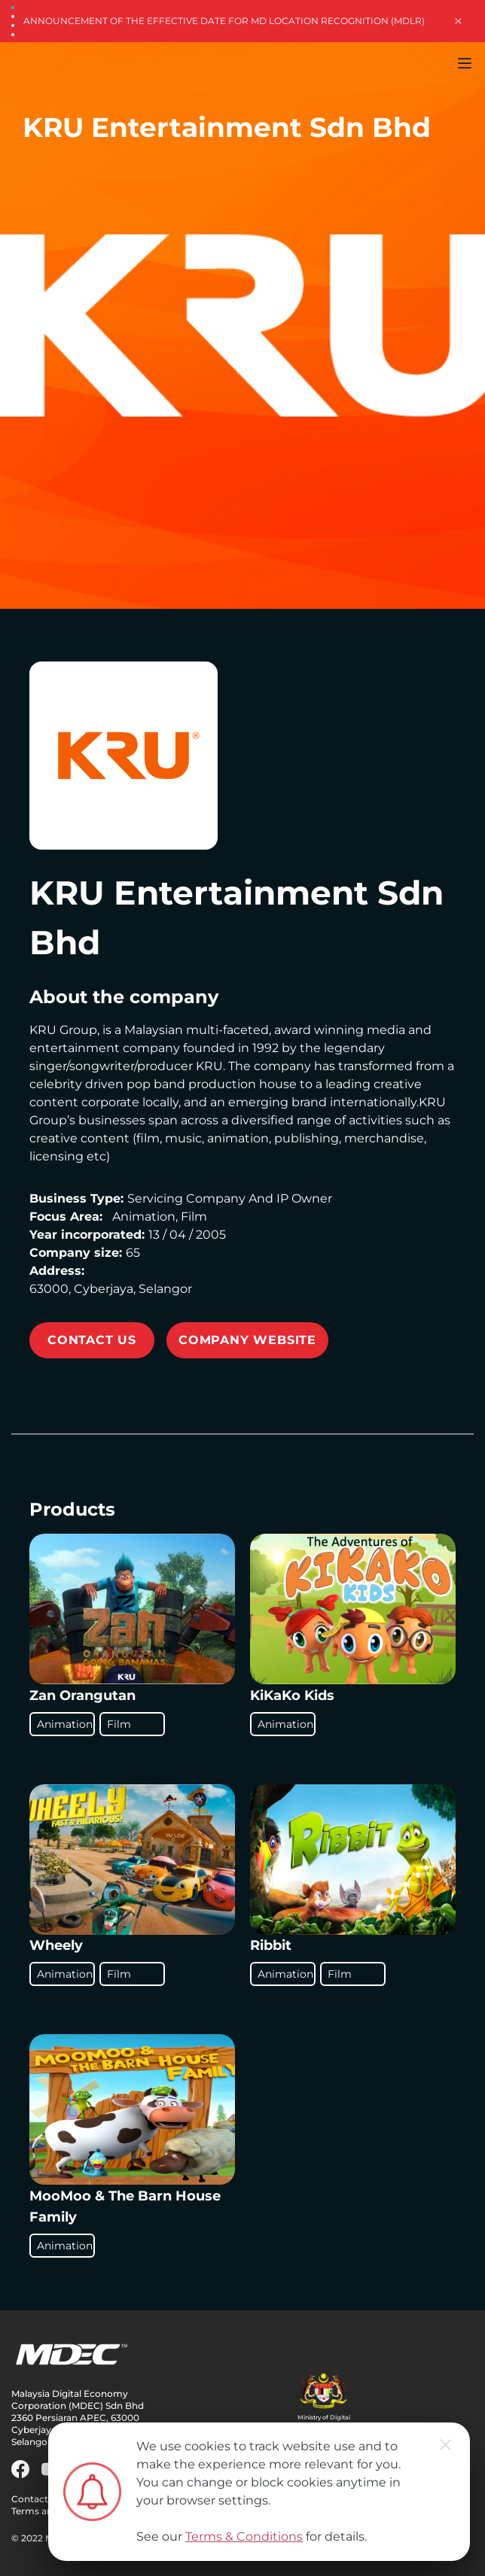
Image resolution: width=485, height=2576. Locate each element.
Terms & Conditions (244, 2536)
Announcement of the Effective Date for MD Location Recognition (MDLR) (224, 20)
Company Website (247, 1340)
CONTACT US (91, 1340)
